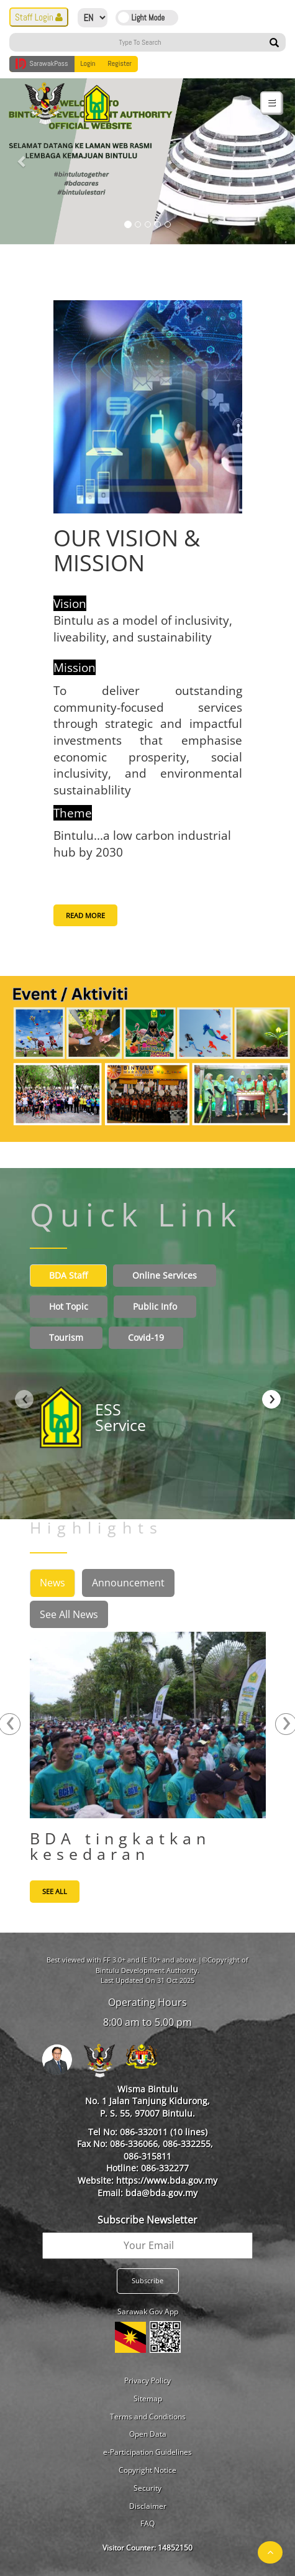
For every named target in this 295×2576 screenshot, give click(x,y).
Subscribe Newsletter (147, 2220)
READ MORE (85, 915)
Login (88, 63)
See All (54, 1891)
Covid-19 (146, 1337)
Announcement (128, 1582)
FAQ (147, 2523)
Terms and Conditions (148, 2416)
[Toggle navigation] (271, 102)
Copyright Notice (147, 2470)
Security (147, 2488)
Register (120, 63)
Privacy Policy (147, 2380)
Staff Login (39, 17)
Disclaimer (147, 2506)
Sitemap (148, 2398)
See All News (69, 1614)
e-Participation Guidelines (147, 2452)
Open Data (147, 2434)
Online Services (164, 1275)
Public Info (155, 1306)
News (52, 1582)
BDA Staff (68, 1275)
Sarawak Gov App (147, 2311)
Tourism (66, 1337)
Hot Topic (68, 1306)
